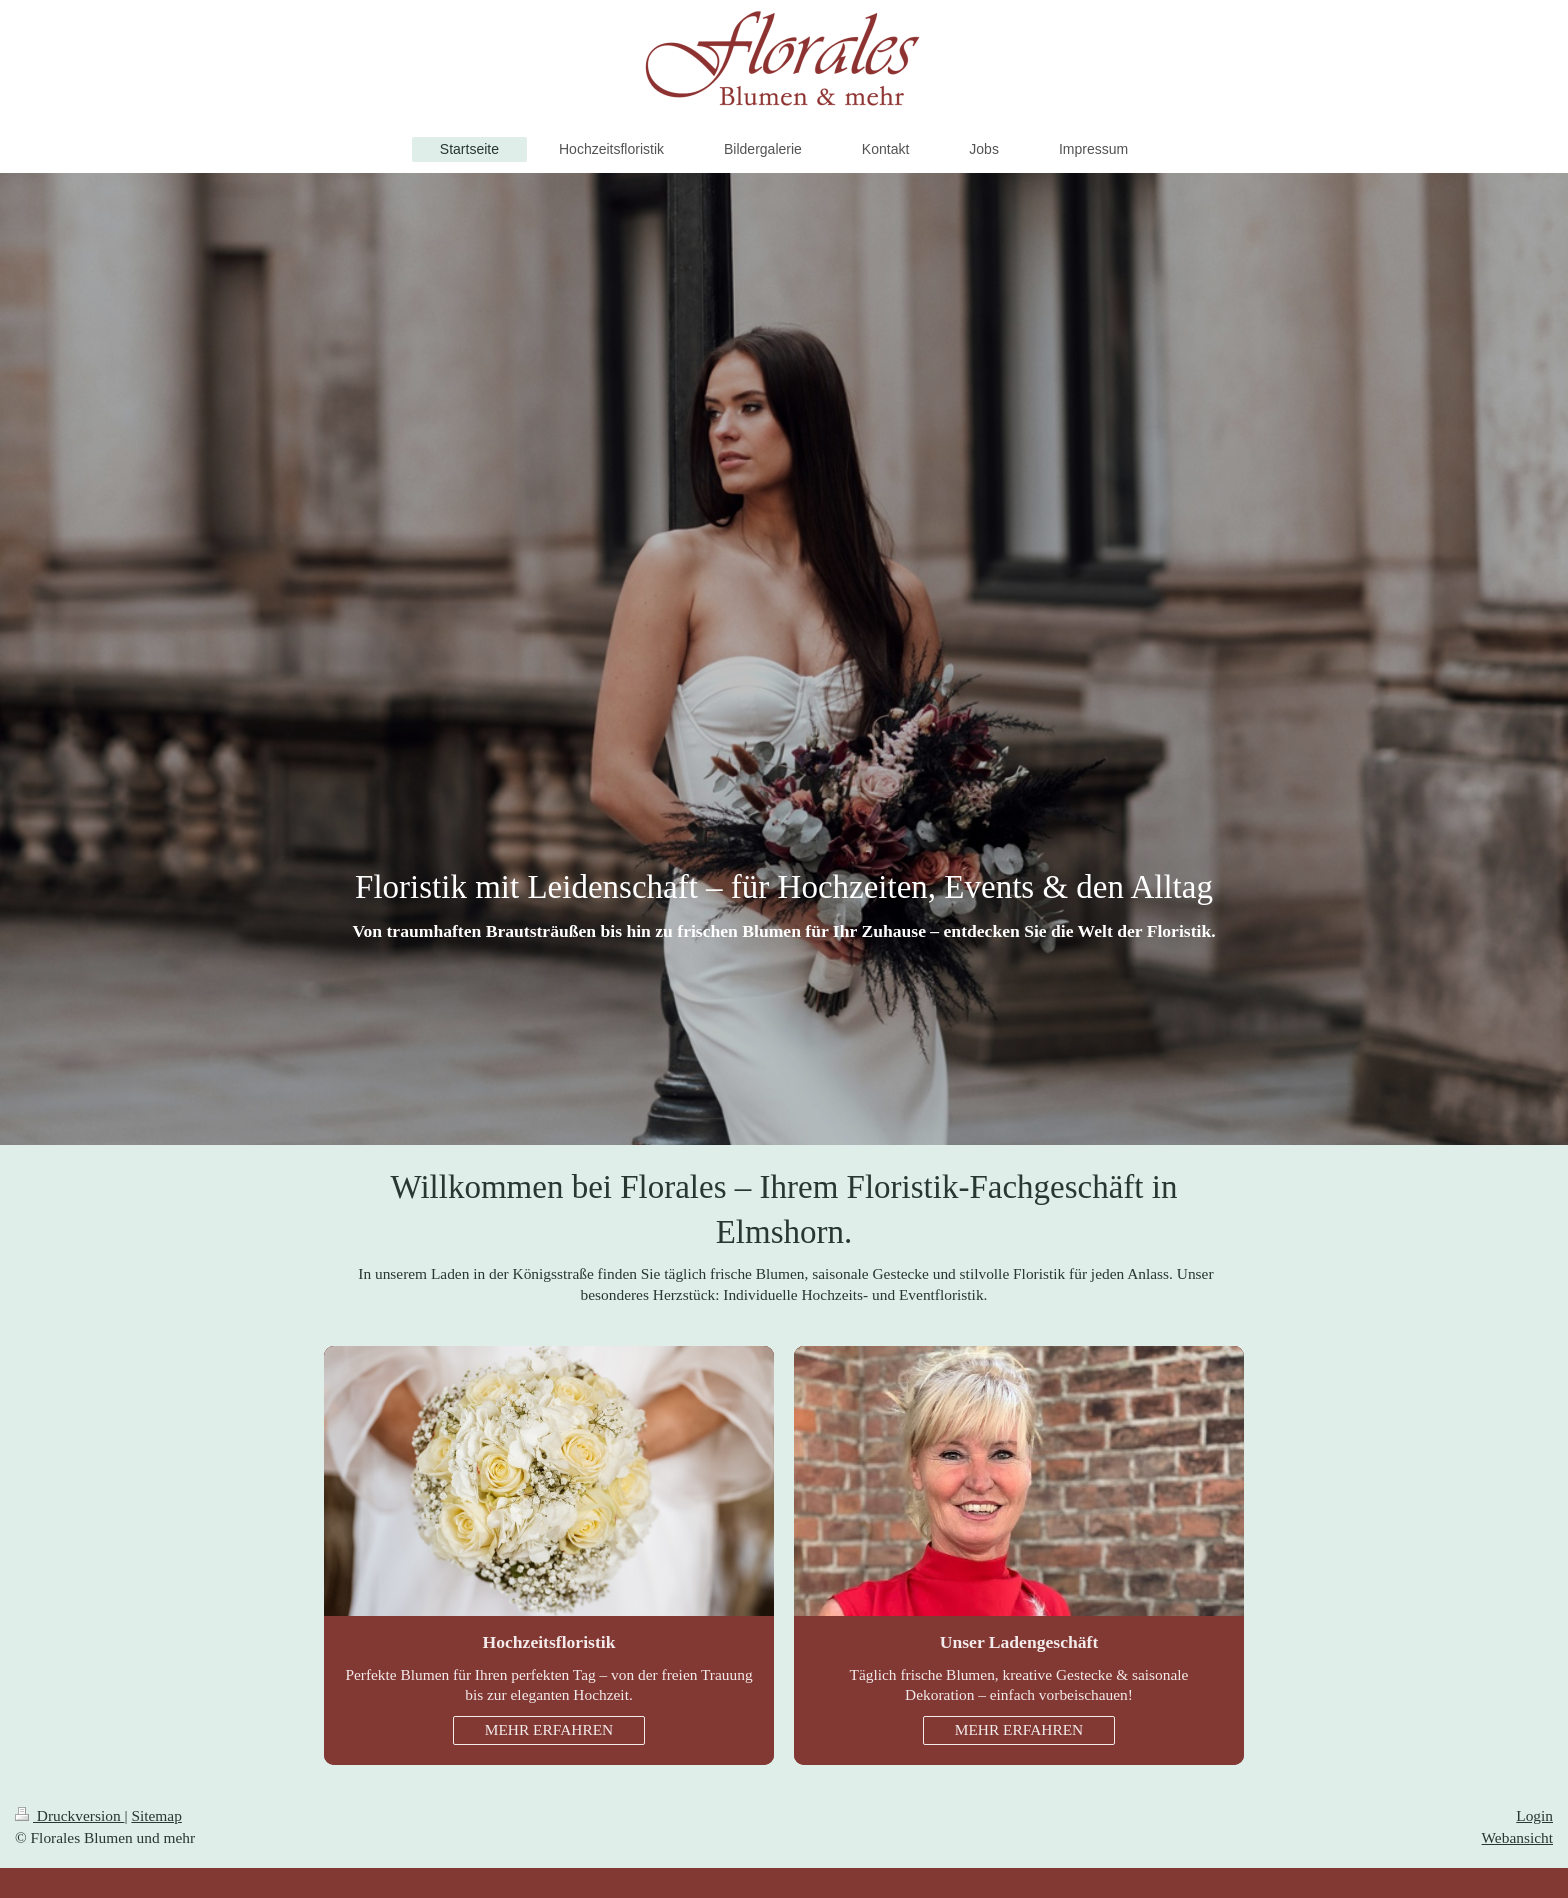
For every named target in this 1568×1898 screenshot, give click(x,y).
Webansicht (1517, 1837)
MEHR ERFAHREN (549, 1729)
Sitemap (156, 1815)
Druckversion (69, 1815)
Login (1534, 1815)
